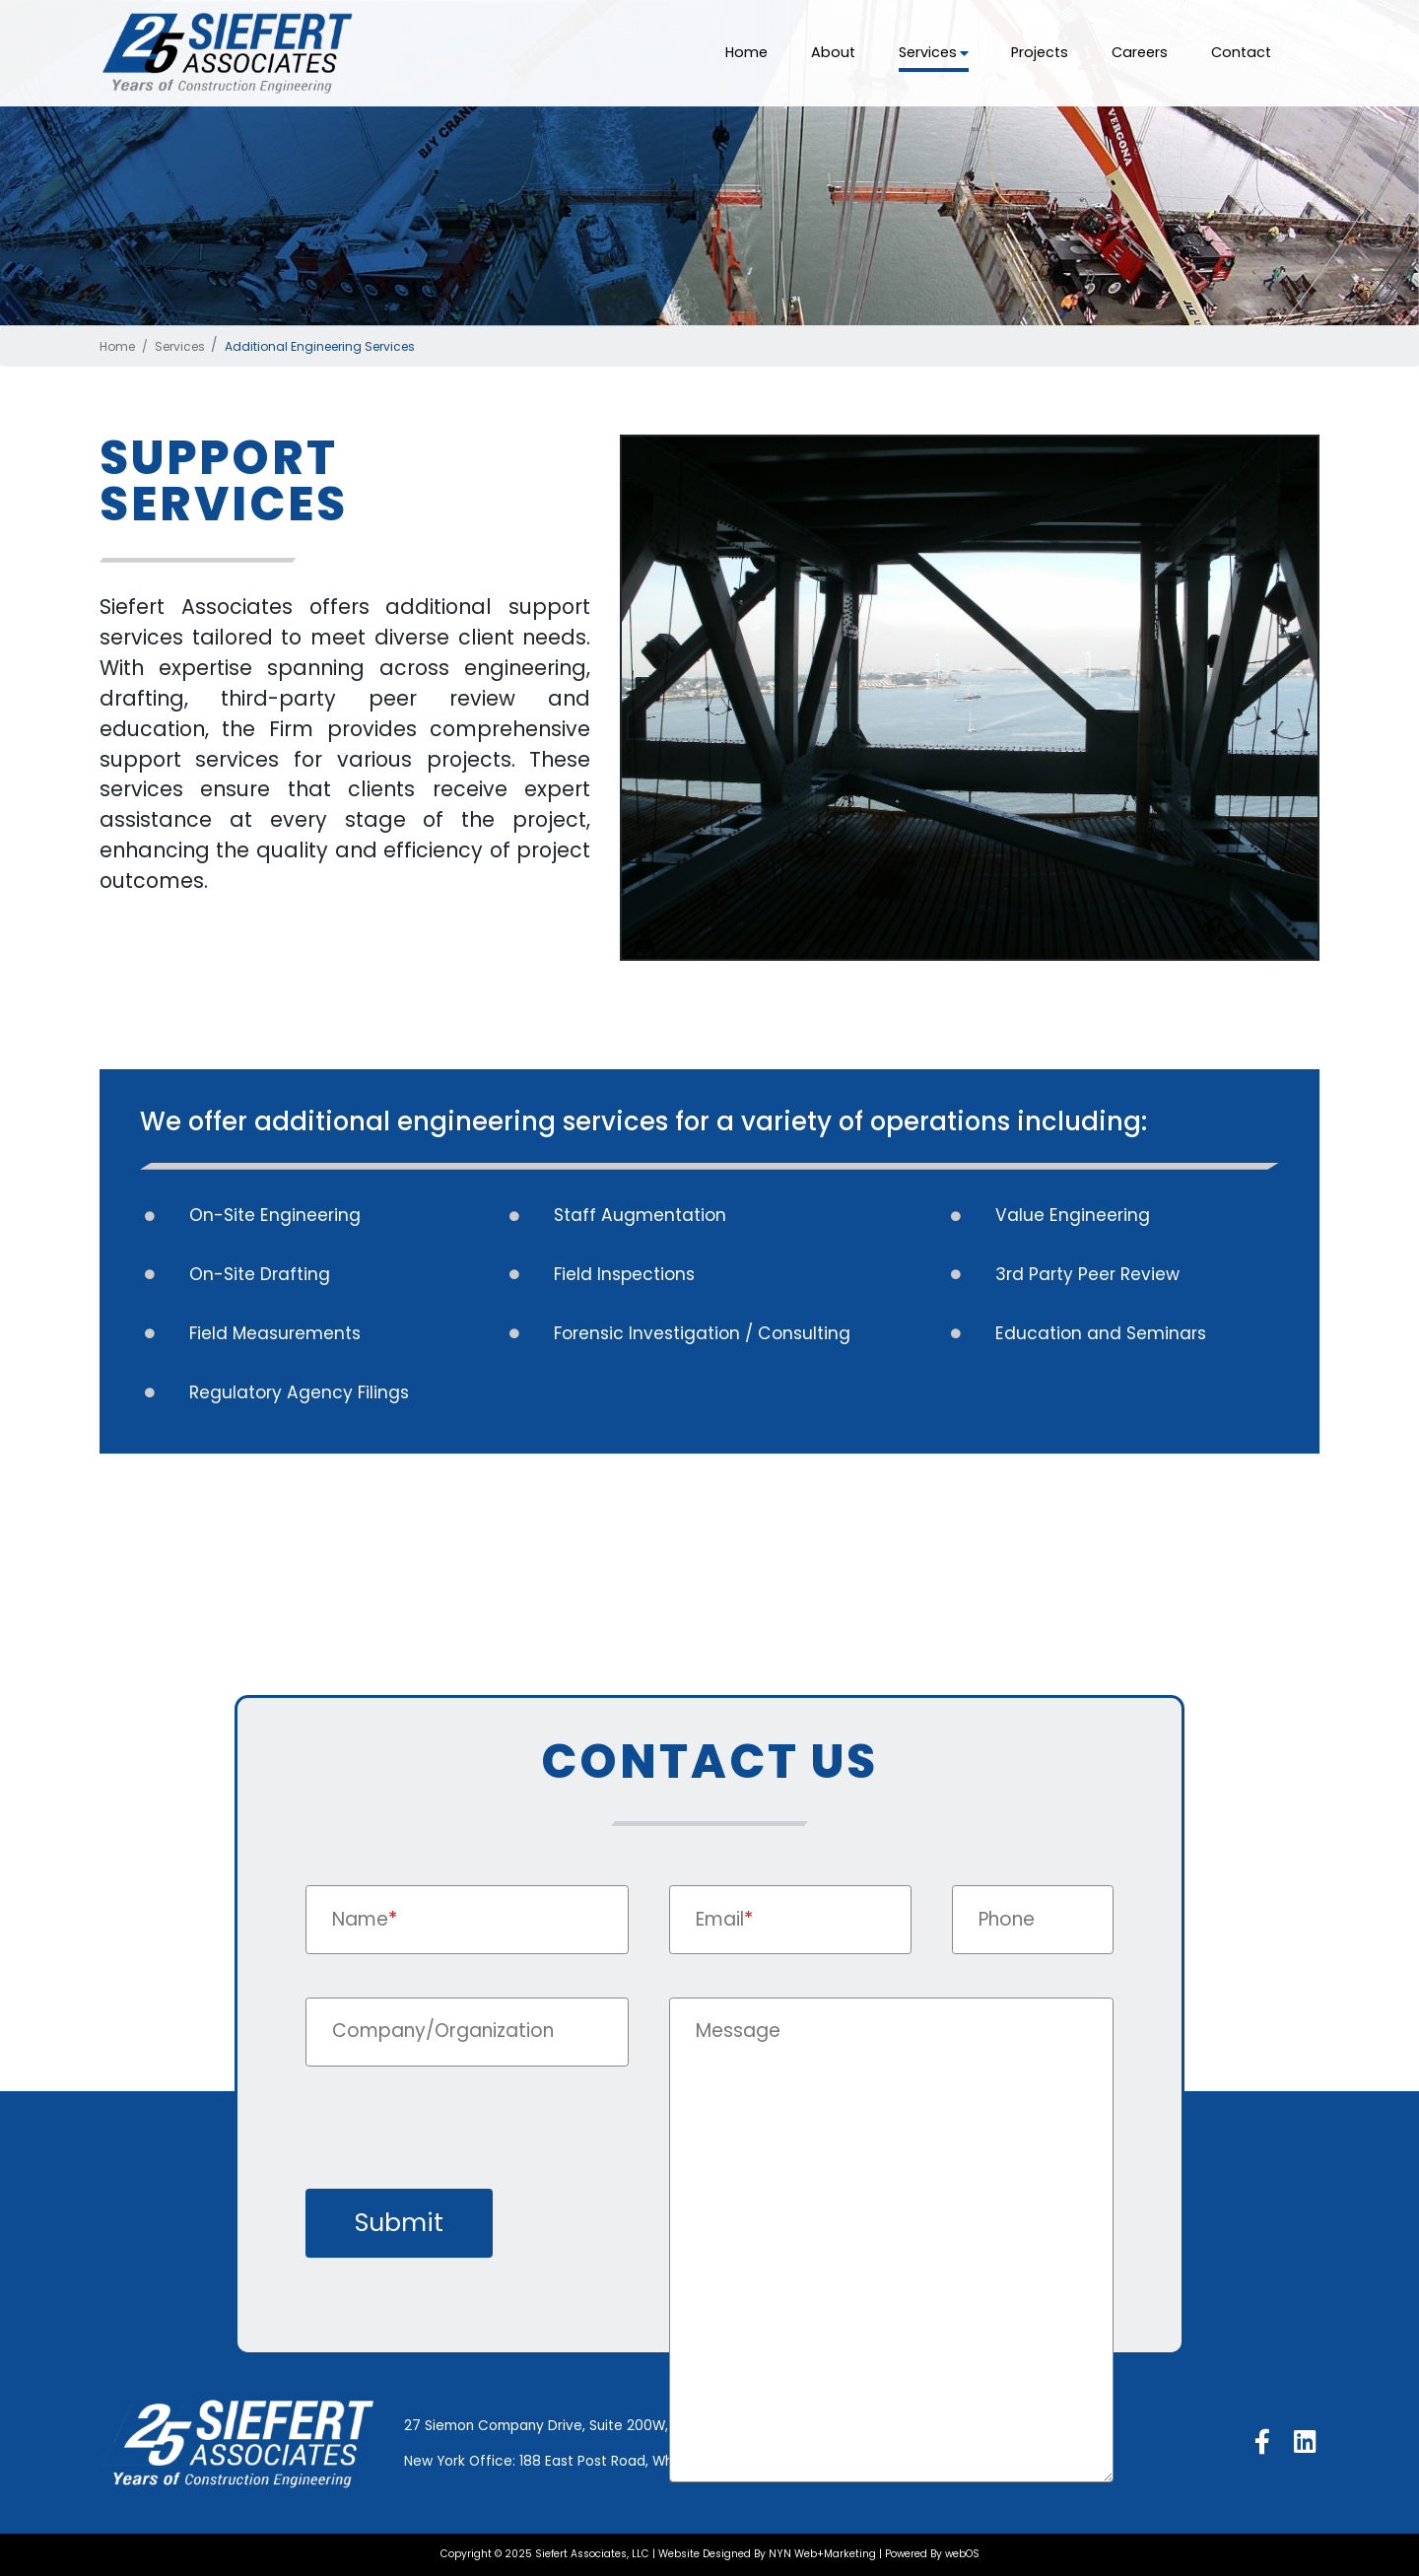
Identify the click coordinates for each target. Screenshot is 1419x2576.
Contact (1241, 52)
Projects (1039, 52)
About (833, 52)
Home (746, 52)
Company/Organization (443, 2030)
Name (364, 1919)
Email (724, 1919)
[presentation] (455, 2144)
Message (738, 2030)
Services (934, 52)
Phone (1007, 1919)
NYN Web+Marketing (822, 2553)
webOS (962, 2553)
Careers (1140, 52)
